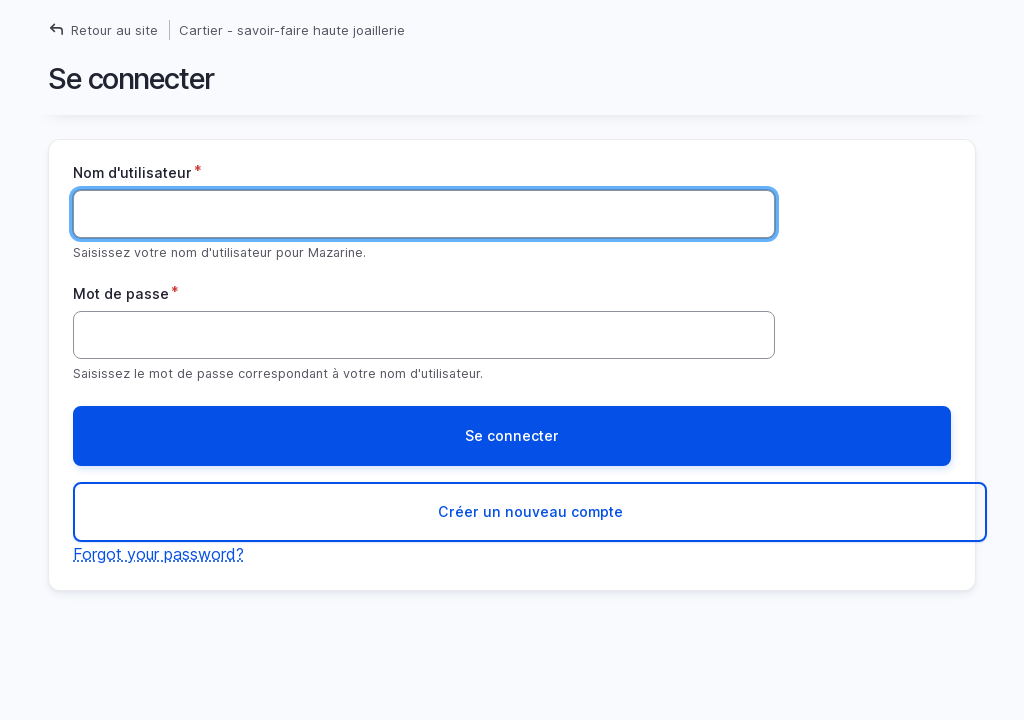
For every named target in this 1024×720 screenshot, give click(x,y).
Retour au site (114, 30)
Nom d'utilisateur (132, 172)
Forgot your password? (158, 554)
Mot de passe (121, 293)
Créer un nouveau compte (530, 511)
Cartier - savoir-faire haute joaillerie (292, 30)
